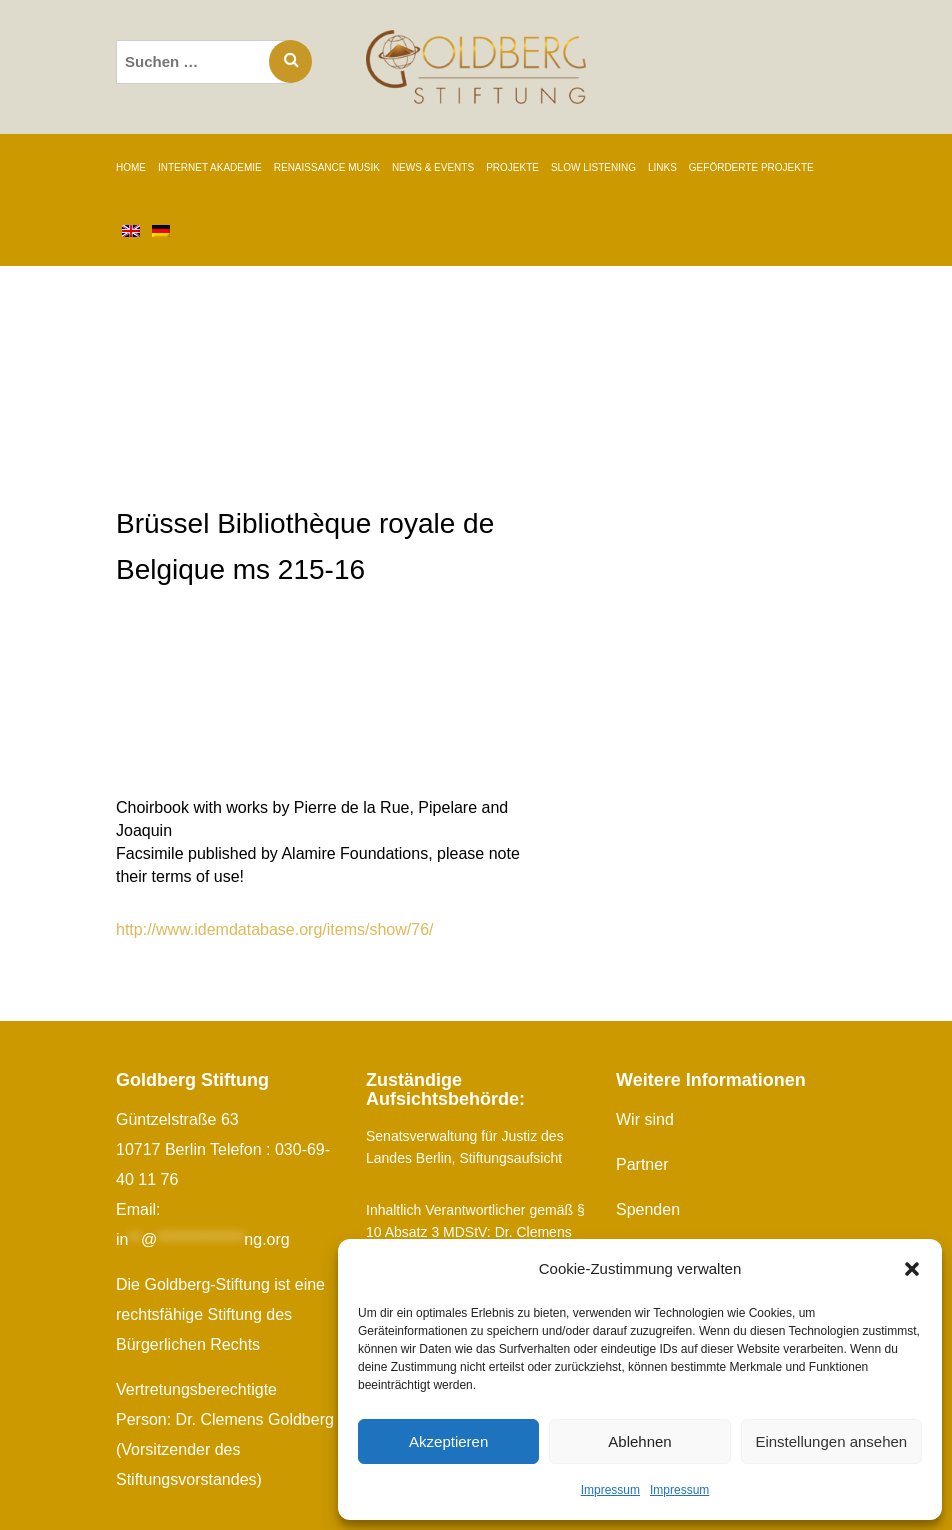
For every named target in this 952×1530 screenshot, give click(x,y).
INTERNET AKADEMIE (210, 167)
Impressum (610, 1490)
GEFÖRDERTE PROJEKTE (751, 167)
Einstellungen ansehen (831, 1441)
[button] (912, 1269)
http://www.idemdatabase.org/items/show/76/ (275, 929)
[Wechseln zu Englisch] (131, 233)
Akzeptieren (448, 1441)
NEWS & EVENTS (433, 167)
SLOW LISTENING (593, 167)
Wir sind (645, 1119)
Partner (642, 1164)
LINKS (662, 167)
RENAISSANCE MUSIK (327, 167)
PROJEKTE (512, 167)
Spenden (648, 1209)
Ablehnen (639, 1441)
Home (131, 167)
